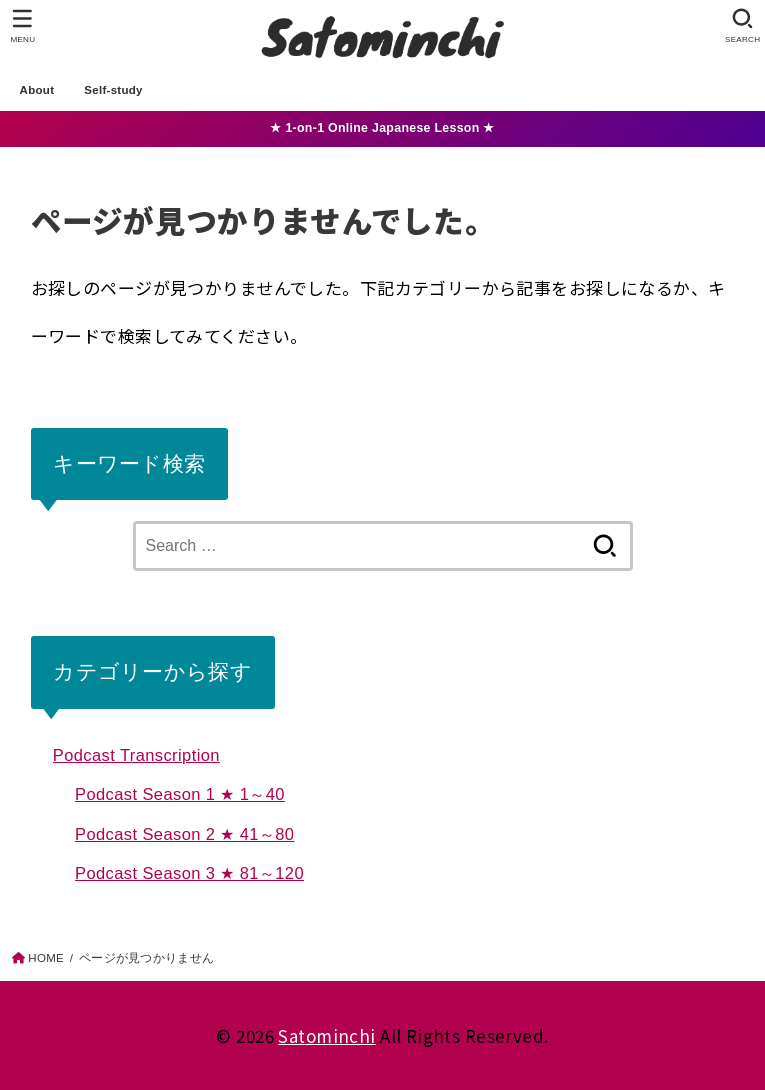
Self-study (113, 90)
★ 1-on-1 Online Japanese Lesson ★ (382, 128)
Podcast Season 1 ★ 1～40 (180, 794)
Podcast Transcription (136, 755)
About (37, 90)
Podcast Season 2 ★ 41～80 (184, 834)
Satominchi (326, 1035)
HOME (46, 958)
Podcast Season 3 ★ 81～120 (189, 873)
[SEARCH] (742, 26)
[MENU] (22, 26)
